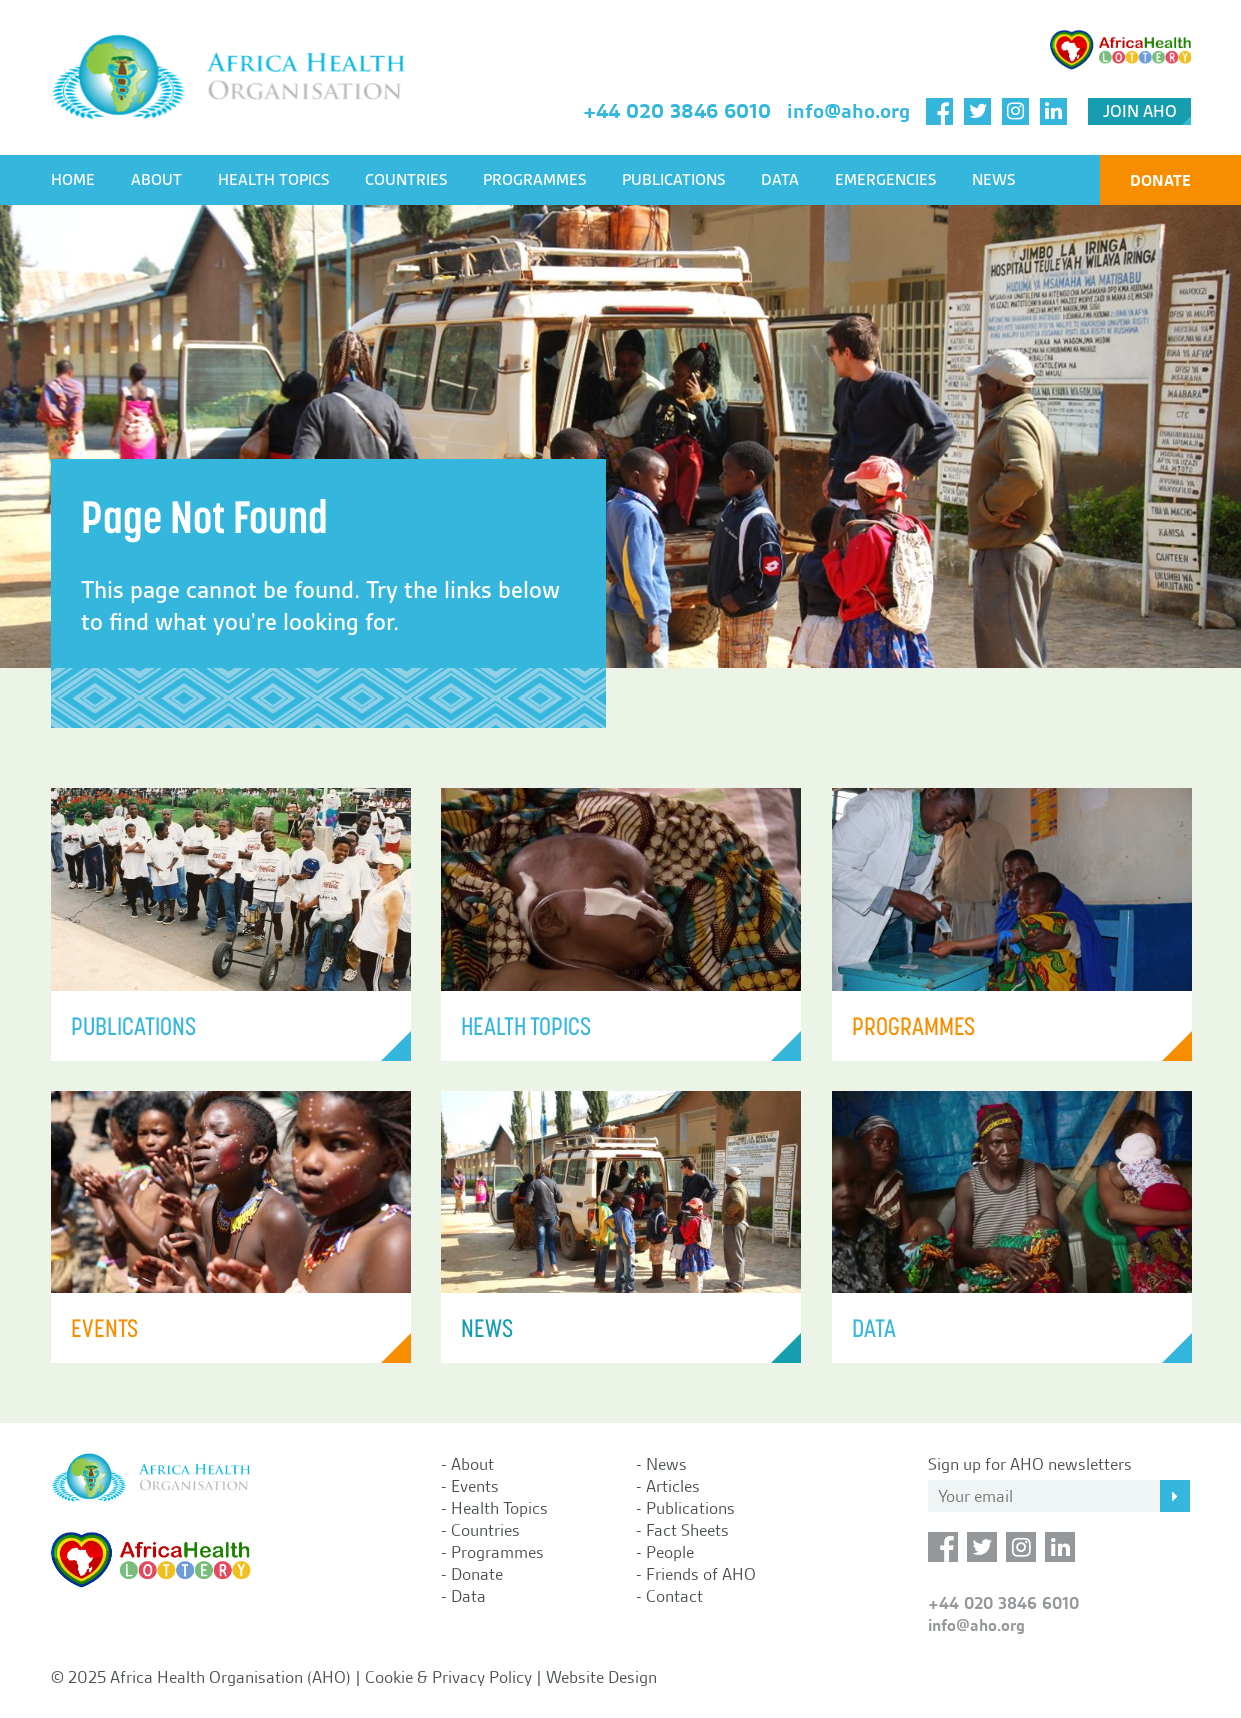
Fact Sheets (687, 1530)
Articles (673, 1486)
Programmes (534, 180)
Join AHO (1140, 111)
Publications (673, 180)
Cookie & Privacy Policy (448, 1677)
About (156, 180)
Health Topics (273, 180)
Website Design (601, 1677)
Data (780, 180)
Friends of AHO (701, 1574)
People (670, 1552)
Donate (1160, 180)
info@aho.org (848, 111)
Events (475, 1486)
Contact (674, 1596)
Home (73, 180)
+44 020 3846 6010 (677, 111)
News (993, 180)
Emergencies (885, 180)
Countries (406, 180)
